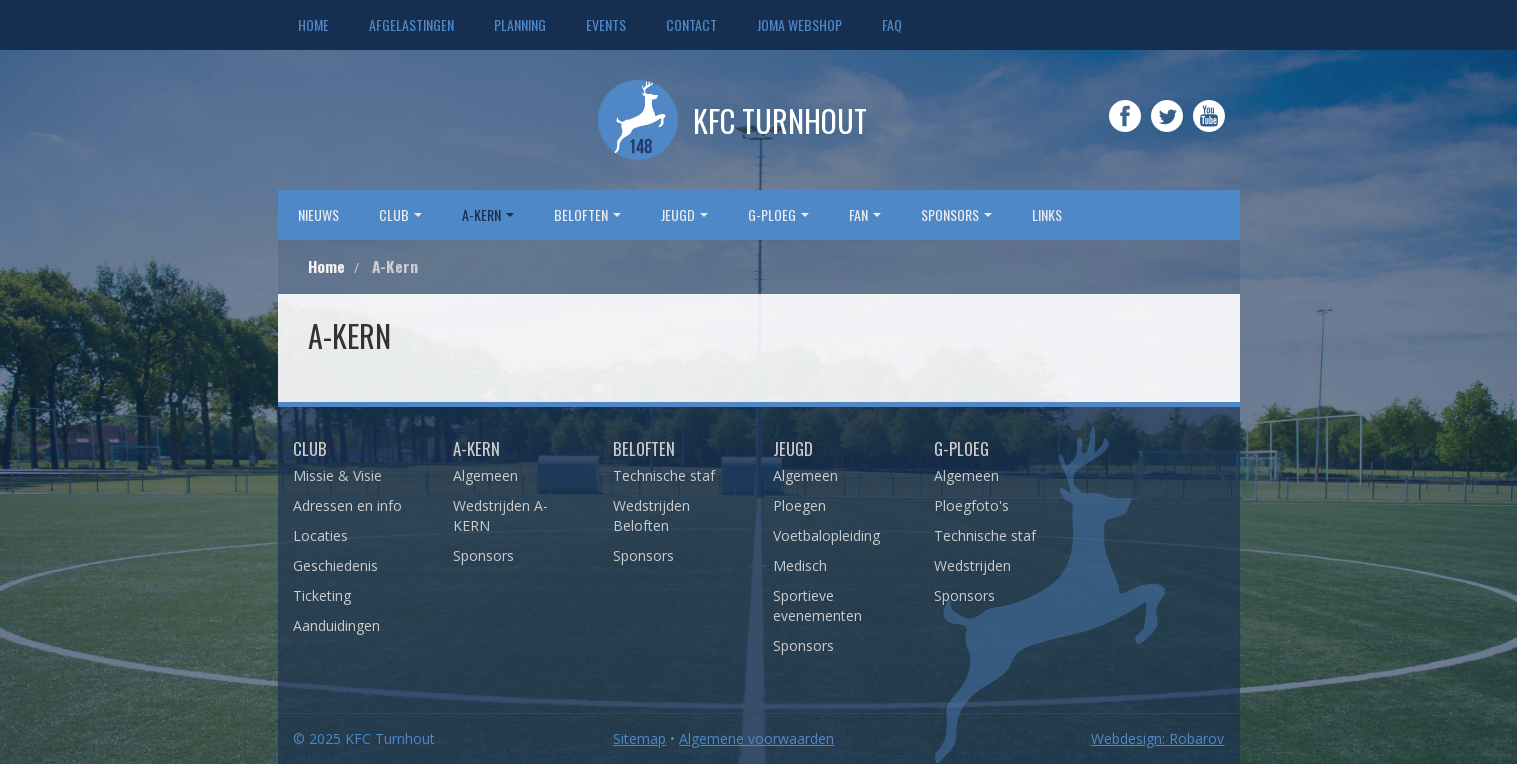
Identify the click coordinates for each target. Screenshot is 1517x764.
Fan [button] (865, 214)
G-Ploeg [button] (778, 214)
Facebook (1125, 130)
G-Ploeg (961, 448)
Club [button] (400, 214)
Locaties (320, 535)
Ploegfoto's (971, 505)
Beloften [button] (587, 214)
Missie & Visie (337, 475)
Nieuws (318, 214)
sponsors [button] (956, 214)
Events (606, 24)
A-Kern (476, 448)
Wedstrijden (972, 565)
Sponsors (483, 555)
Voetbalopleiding (826, 535)
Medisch (800, 565)
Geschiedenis (335, 565)
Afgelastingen (411, 24)
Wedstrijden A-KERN (500, 515)
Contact (691, 24)
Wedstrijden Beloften (651, 515)
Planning (520, 24)
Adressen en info (347, 505)
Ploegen (799, 505)
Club (310, 448)
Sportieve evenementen (817, 605)
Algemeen (485, 475)
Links (1047, 214)
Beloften (644, 448)
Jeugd (793, 448)
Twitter (1167, 130)
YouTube (1209, 130)
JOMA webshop (799, 24)
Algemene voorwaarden (756, 738)
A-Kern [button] (488, 214)
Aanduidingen (336, 625)
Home (313, 24)
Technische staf (664, 475)
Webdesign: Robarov (1157, 738)
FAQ (892, 24)
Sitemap (639, 738)
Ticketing (322, 595)
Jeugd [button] (684, 214)
